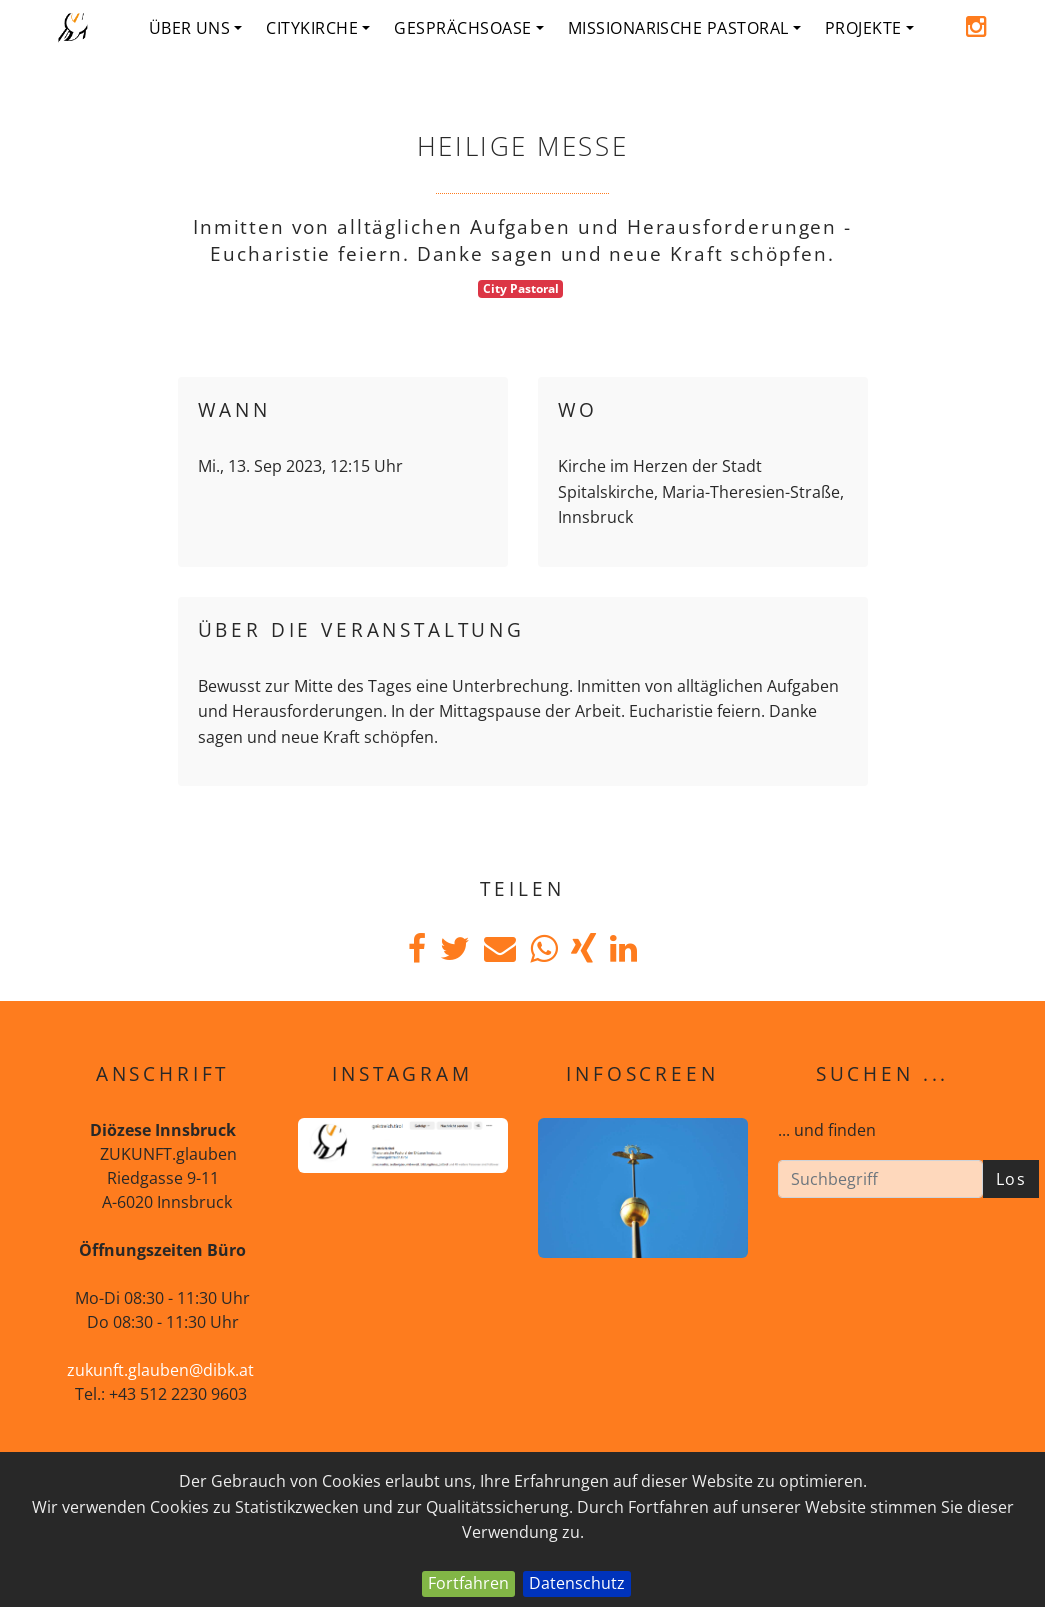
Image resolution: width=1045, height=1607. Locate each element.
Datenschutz (577, 1583)
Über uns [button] (196, 28)
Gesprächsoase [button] (468, 28)
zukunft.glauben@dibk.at (160, 1370)
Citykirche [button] (318, 28)
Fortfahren (468, 1583)
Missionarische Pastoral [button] (684, 28)
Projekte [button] (869, 28)
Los (1011, 1179)
